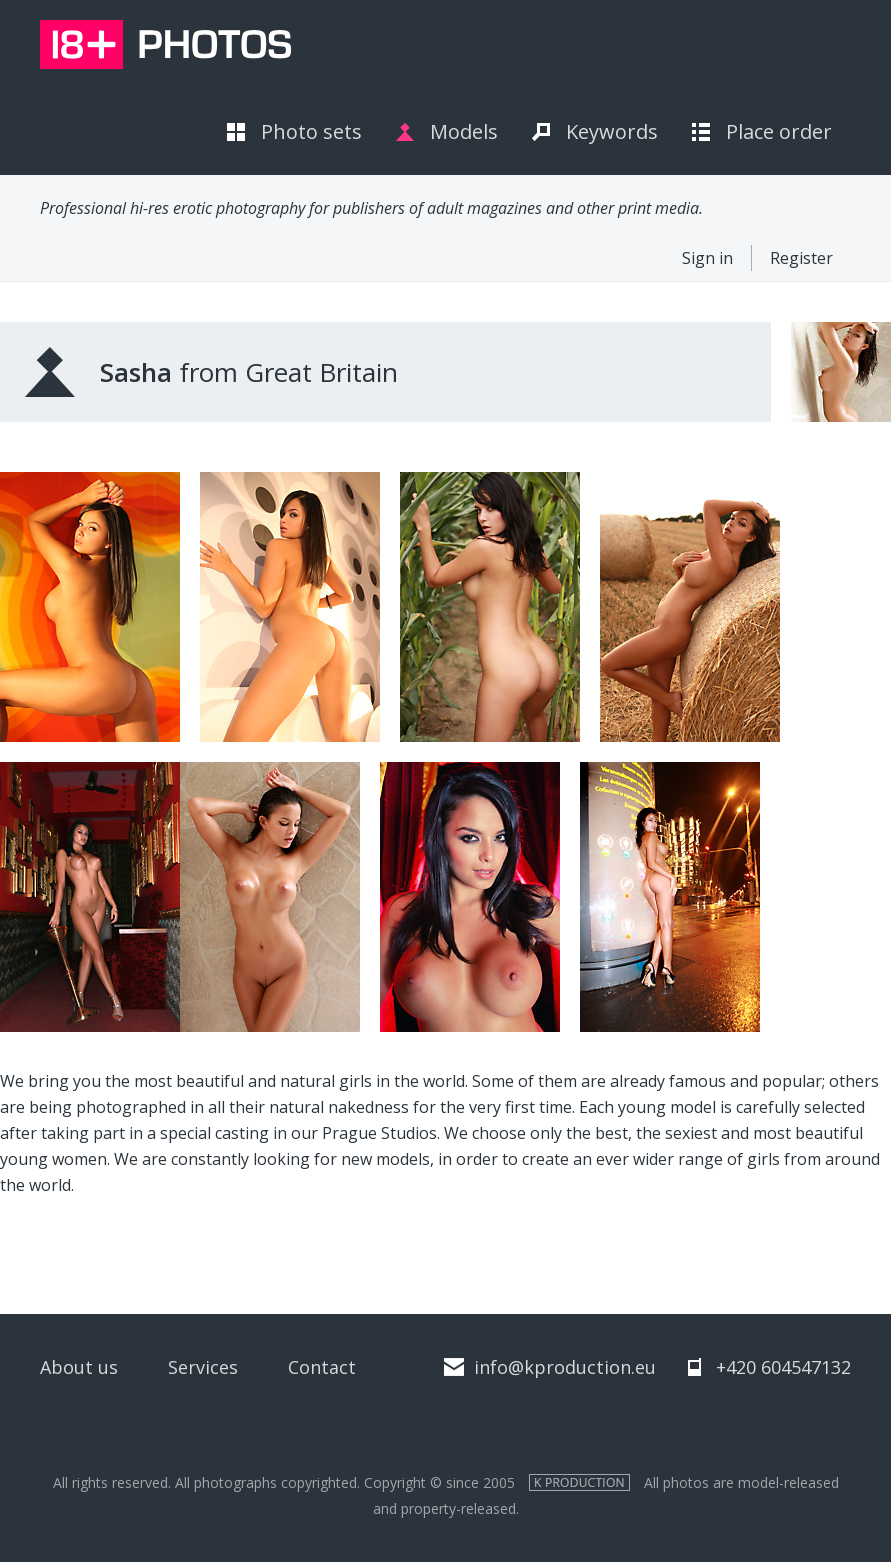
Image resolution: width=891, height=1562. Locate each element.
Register (801, 258)
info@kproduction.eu (565, 1367)
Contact (322, 1367)
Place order (779, 131)
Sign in (707, 258)
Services (203, 1367)
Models (464, 131)
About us (79, 1367)
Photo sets (311, 131)
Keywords (612, 131)
